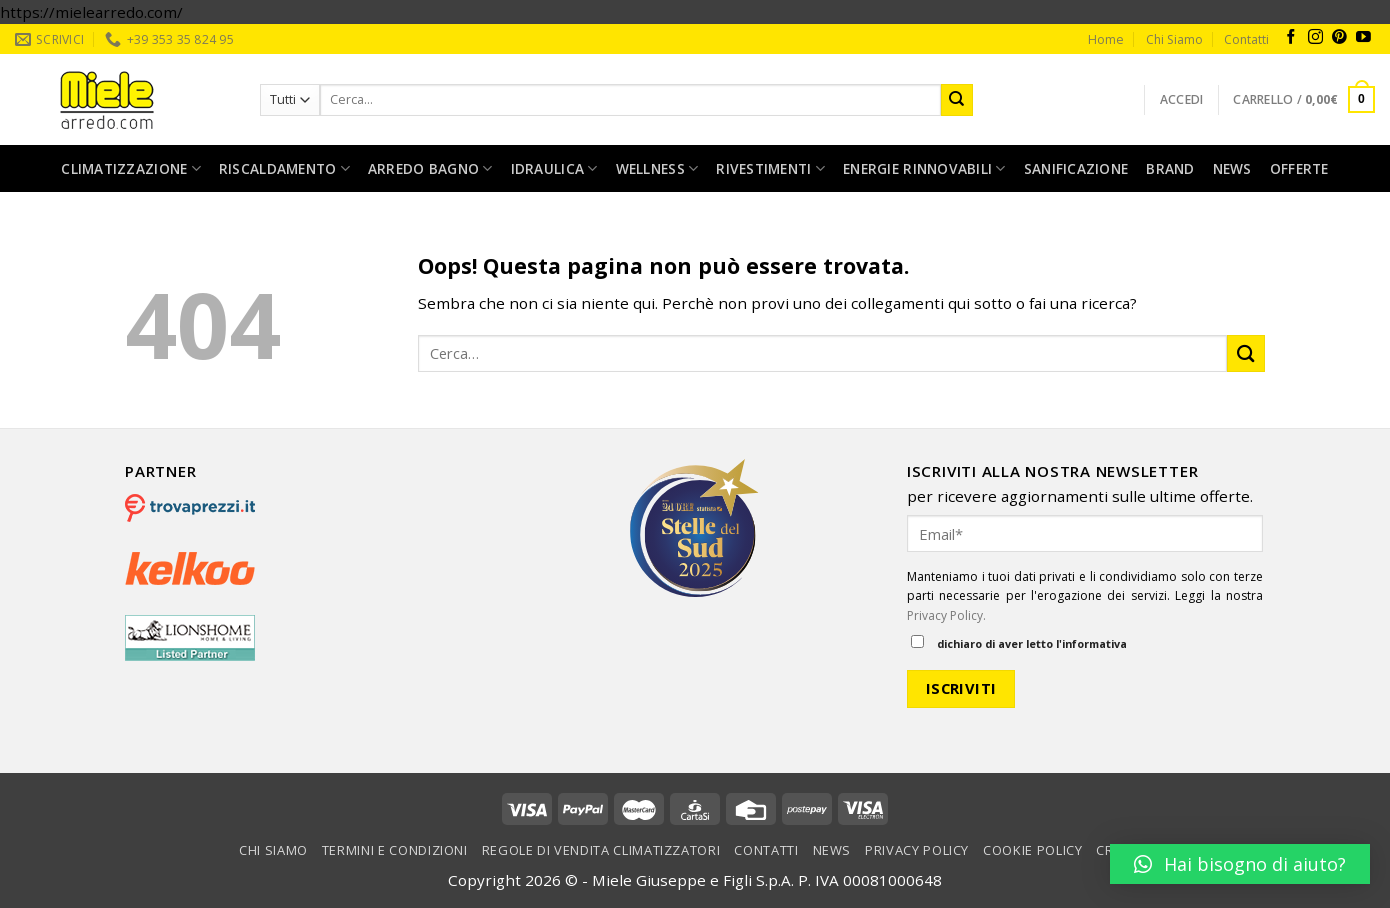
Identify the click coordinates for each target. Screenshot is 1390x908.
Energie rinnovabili (924, 169)
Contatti (1246, 39)
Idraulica (554, 169)
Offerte (1299, 168)
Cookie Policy (1032, 850)
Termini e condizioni (395, 850)
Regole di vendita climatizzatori (601, 850)
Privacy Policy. (946, 615)
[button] (1240, 864)
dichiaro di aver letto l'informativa (1019, 643)
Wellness (657, 169)
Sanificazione (1076, 168)
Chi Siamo (1174, 39)
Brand (1170, 168)
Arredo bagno (430, 169)
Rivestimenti (770, 169)
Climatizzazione (131, 169)
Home (1106, 39)
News (1232, 168)
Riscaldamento (284, 169)
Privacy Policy (917, 850)
